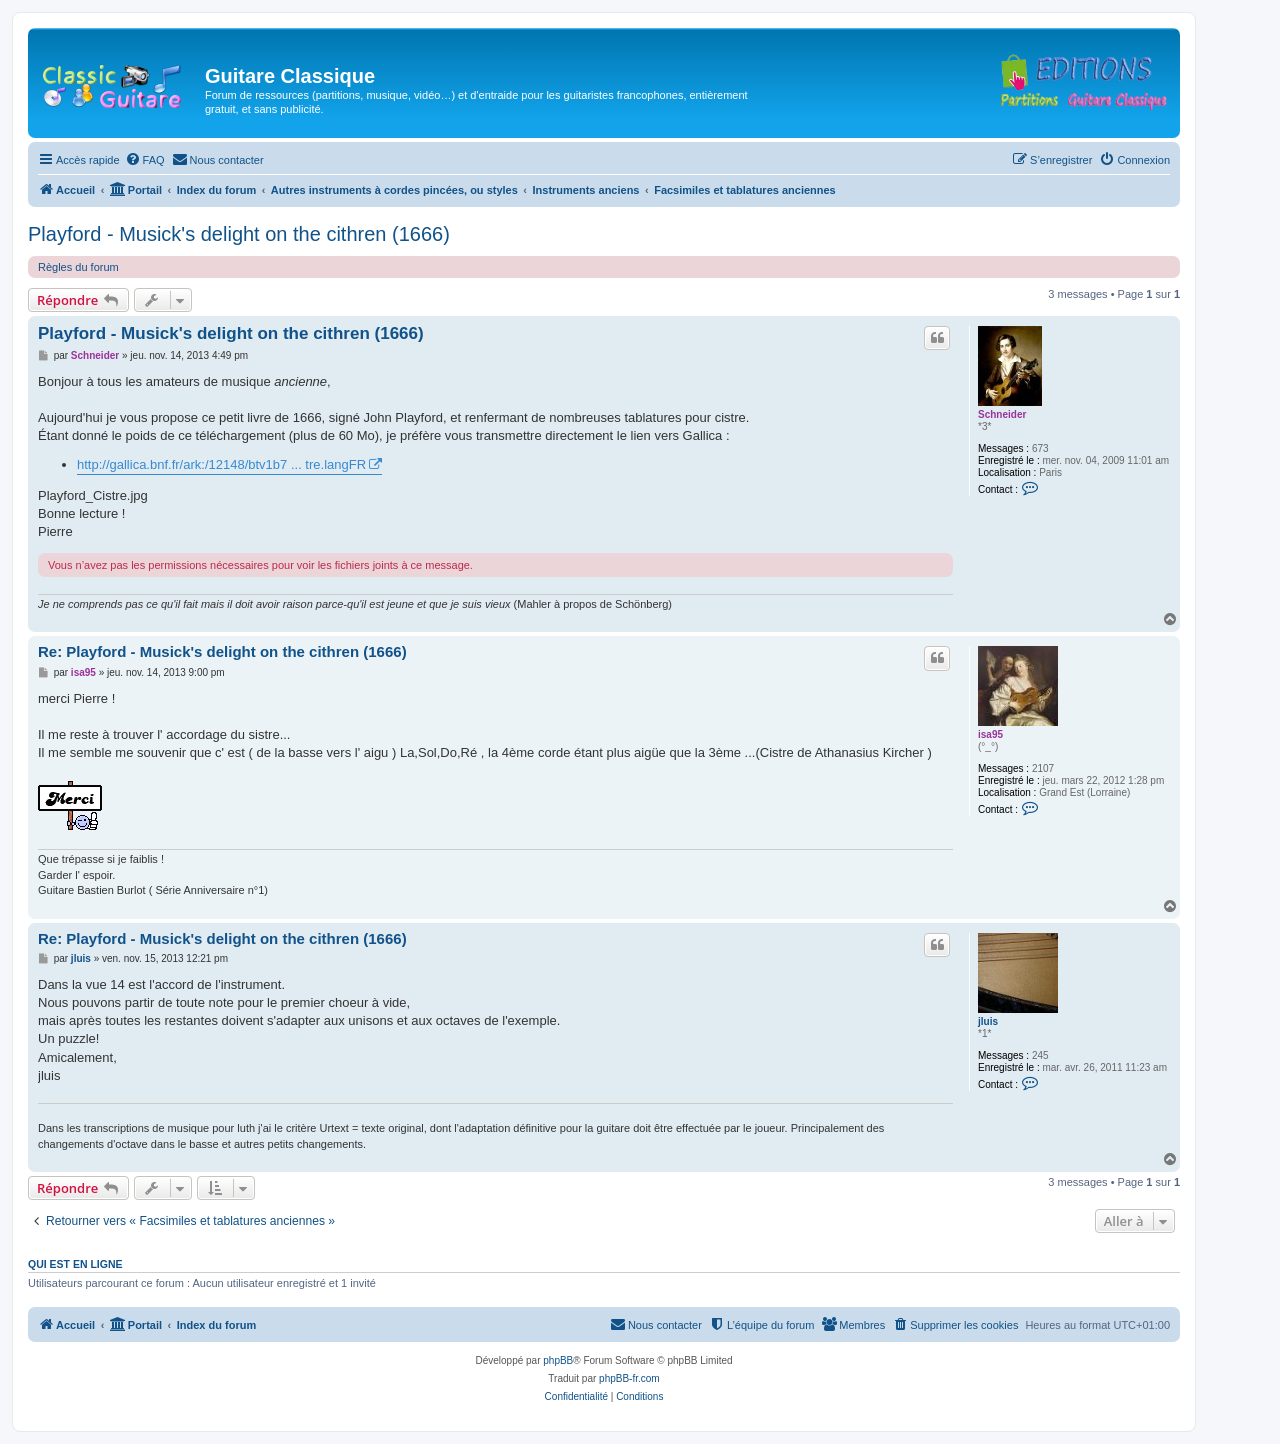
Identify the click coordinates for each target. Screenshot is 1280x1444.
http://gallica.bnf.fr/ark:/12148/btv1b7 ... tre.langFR (221, 464)
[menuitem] (145, 160)
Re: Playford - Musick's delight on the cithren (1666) (222, 651)
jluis (988, 1021)
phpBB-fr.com (629, 1378)
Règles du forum (78, 267)
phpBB (558, 1360)
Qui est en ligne (75, 1264)
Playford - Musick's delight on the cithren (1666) (239, 234)
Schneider (1002, 414)
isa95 (990, 734)
